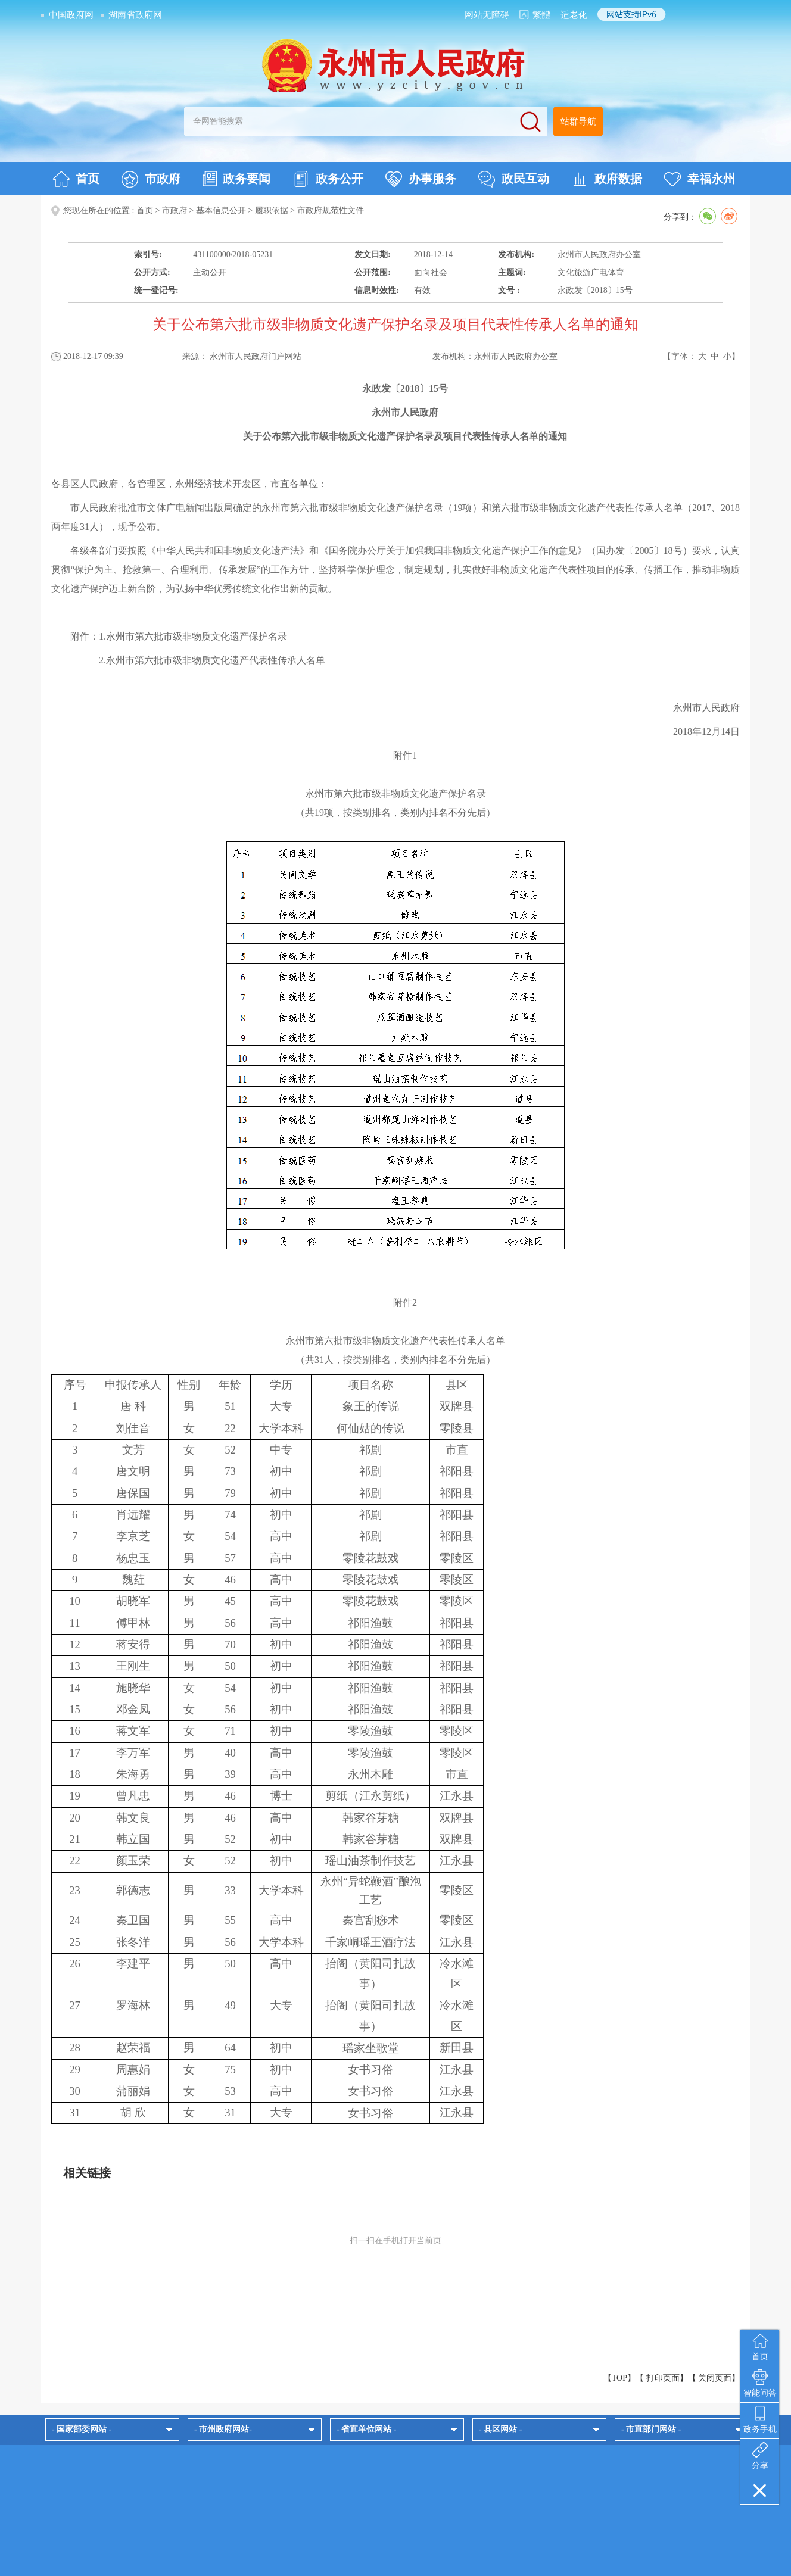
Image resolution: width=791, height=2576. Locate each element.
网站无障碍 (487, 15)
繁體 (541, 15)
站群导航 (578, 121)
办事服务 (420, 179)
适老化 (573, 15)
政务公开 (327, 179)
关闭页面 (714, 2378)
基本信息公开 (221, 210)
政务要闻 (236, 178)
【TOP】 (619, 2378)
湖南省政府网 (135, 15)
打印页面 (663, 2378)
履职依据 (271, 210)
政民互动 (513, 179)
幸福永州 (699, 179)
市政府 (151, 179)
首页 (75, 179)
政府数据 (606, 179)
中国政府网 (71, 15)
